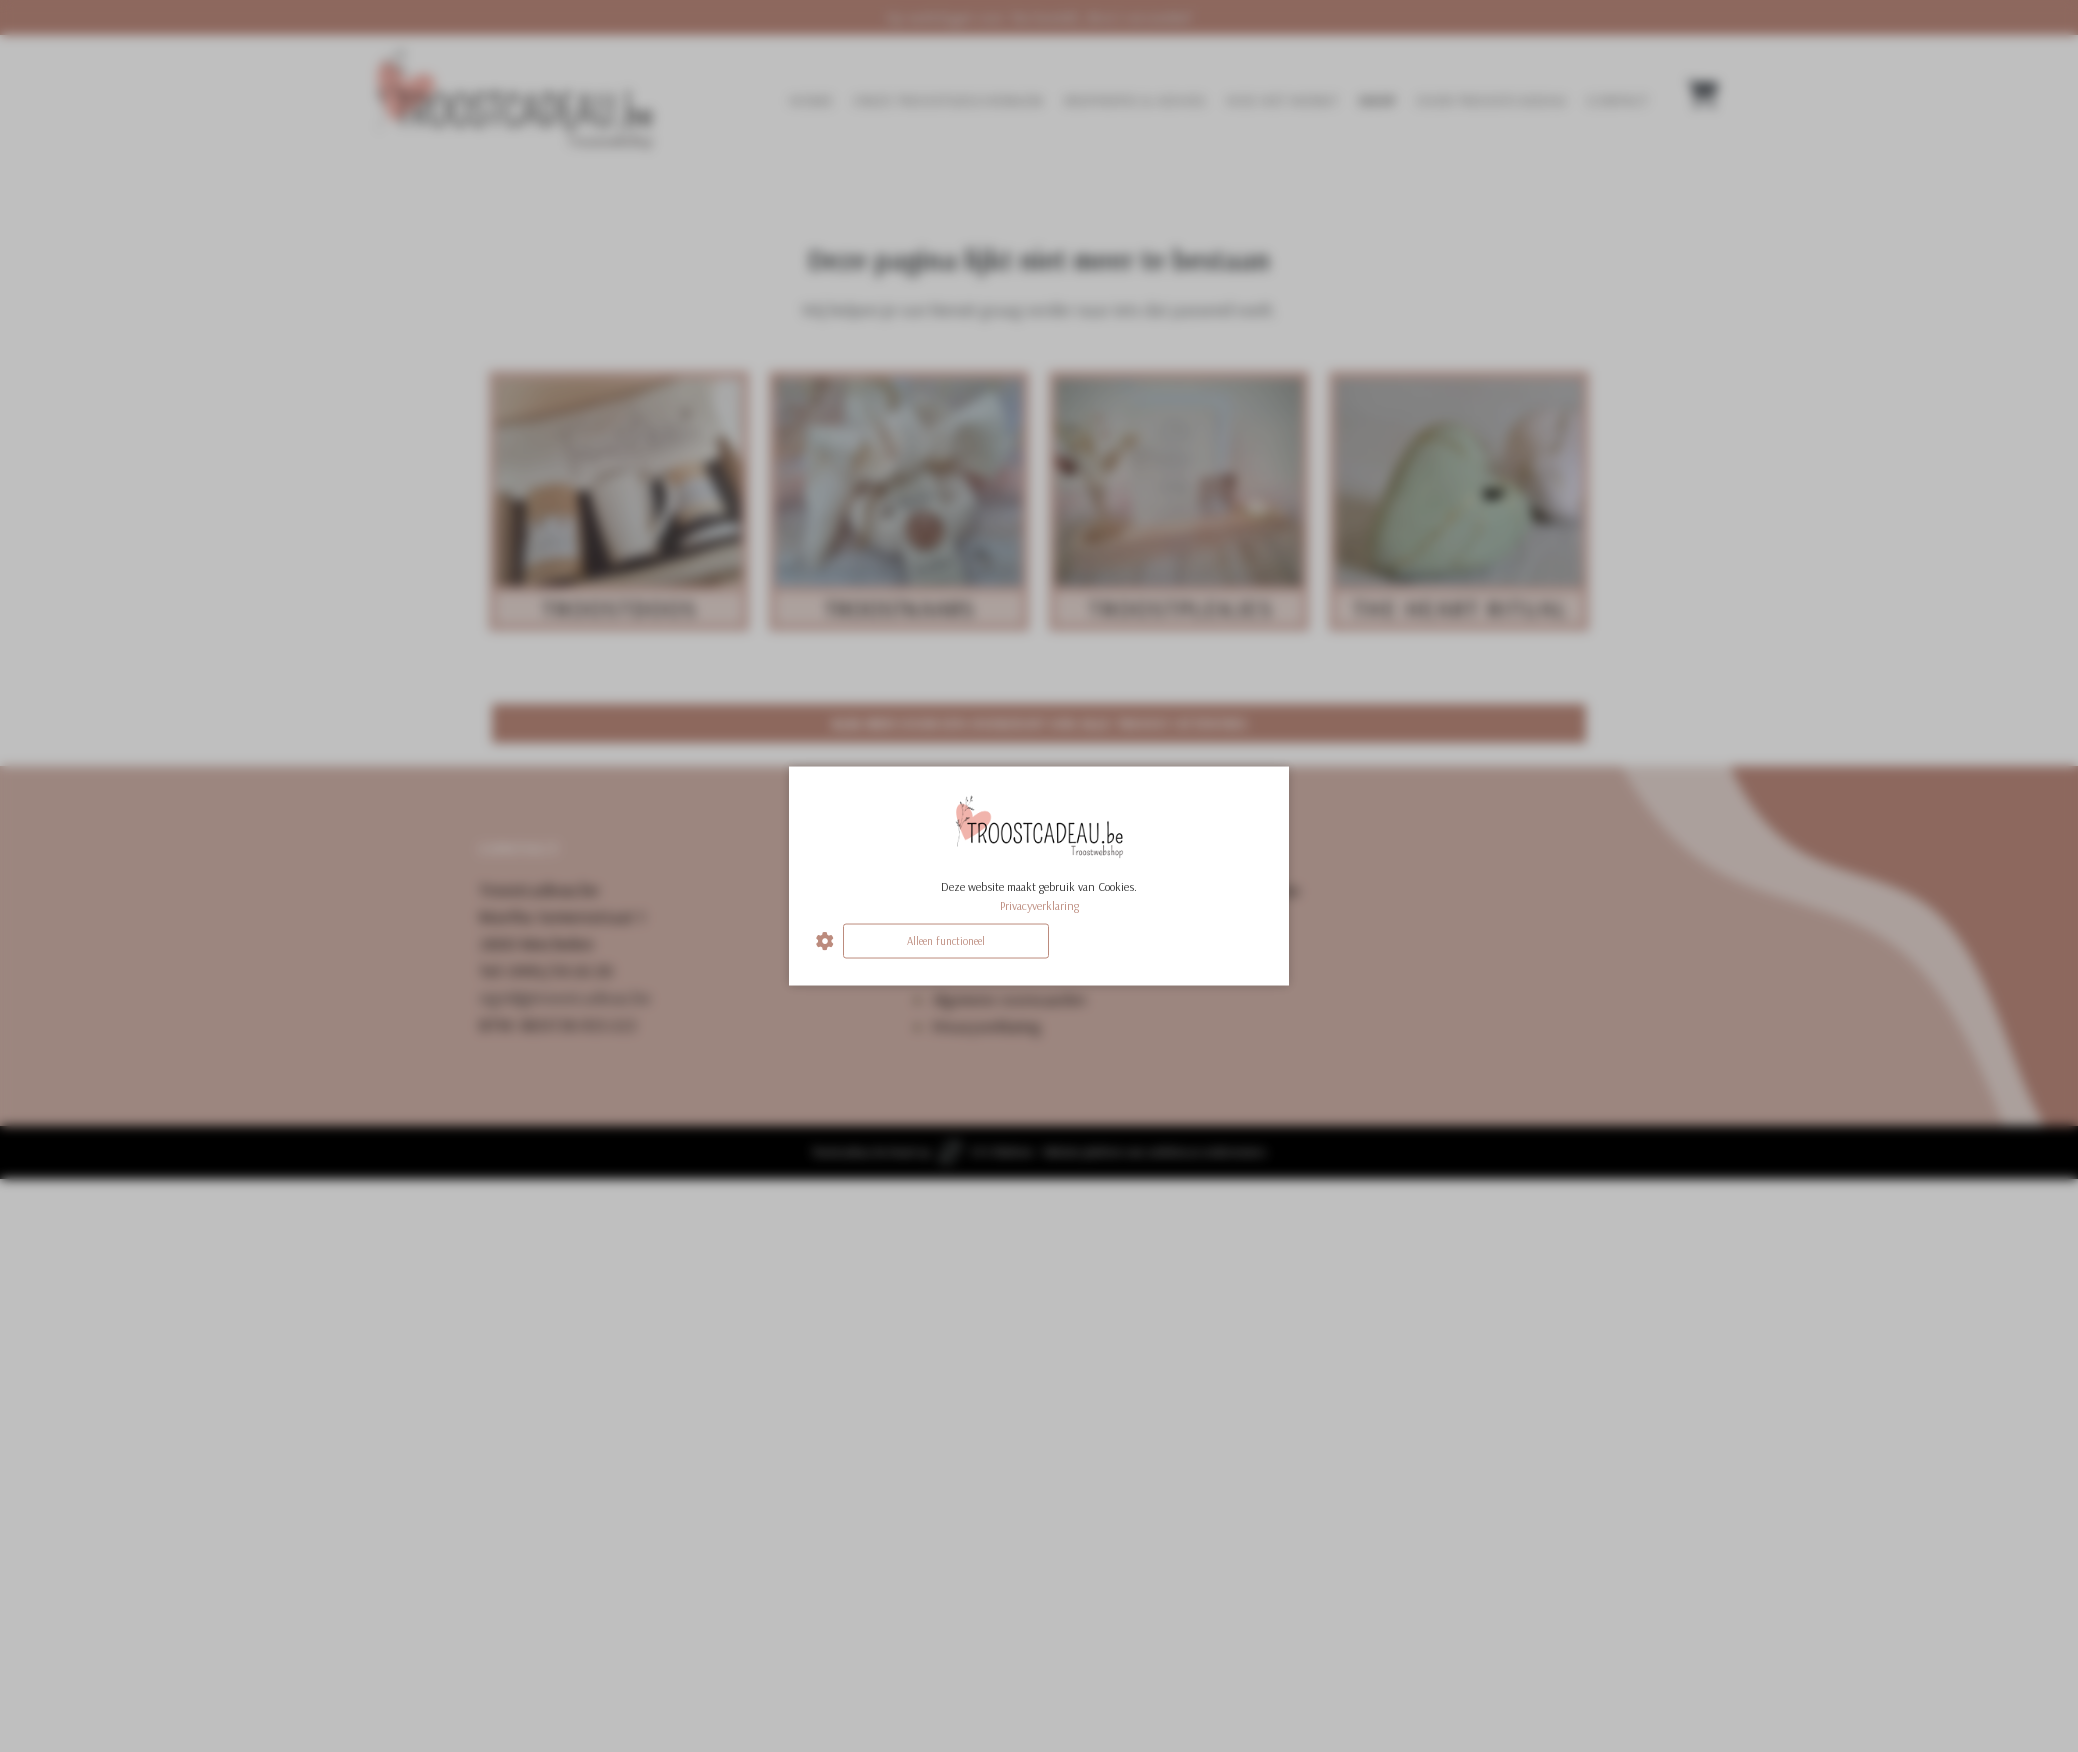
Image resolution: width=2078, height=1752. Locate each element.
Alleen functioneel (946, 941)
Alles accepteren (1159, 941)
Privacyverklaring (1039, 905)
